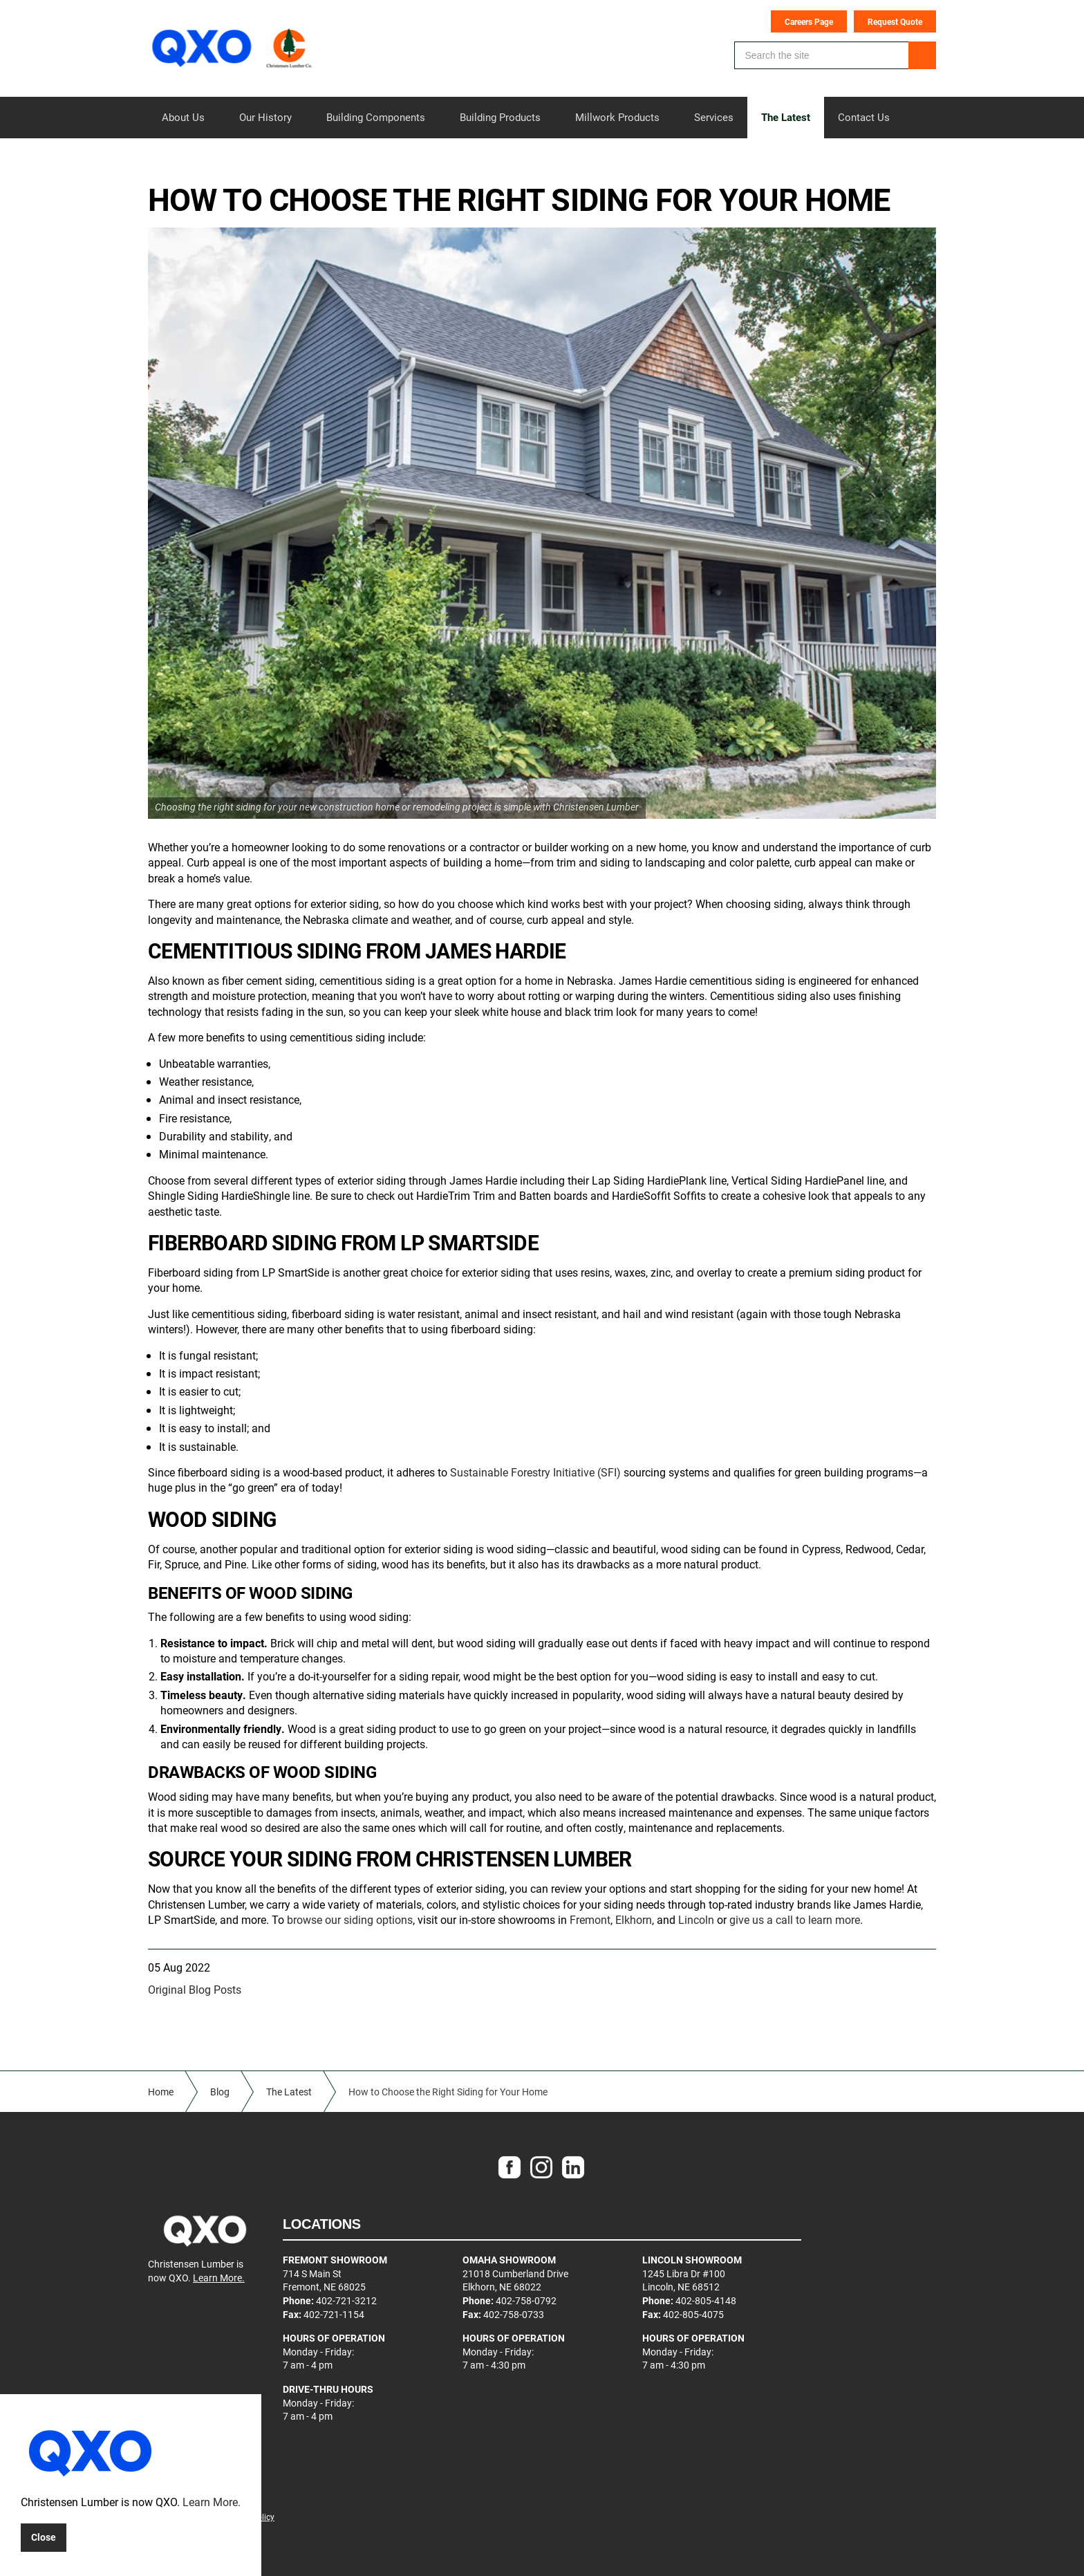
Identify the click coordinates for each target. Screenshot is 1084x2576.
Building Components (375, 117)
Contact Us (864, 117)
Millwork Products (617, 117)
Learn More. (219, 2277)
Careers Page (809, 21)
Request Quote (895, 21)
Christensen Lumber (234, 48)
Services (713, 117)
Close (43, 2536)
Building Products (500, 117)
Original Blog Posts (194, 1989)
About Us (183, 117)
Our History (265, 117)
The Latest (785, 117)
